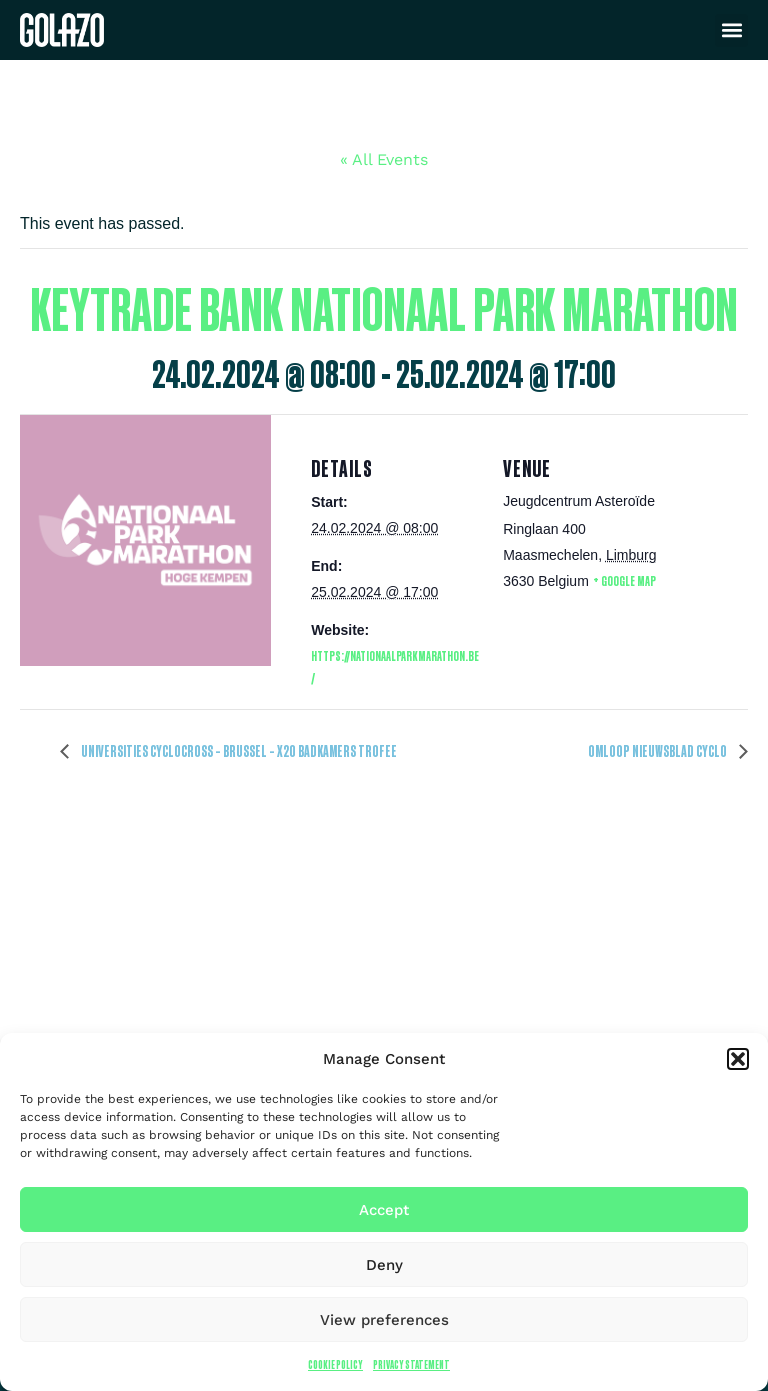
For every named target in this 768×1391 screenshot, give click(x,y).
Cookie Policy (335, 1364)
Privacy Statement (411, 1364)
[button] (738, 1059)
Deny (384, 1265)
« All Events (384, 159)
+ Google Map (624, 580)
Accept (384, 1210)
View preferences (384, 1320)
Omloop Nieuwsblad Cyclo (658, 751)
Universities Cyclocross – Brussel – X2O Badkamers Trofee (238, 751)
